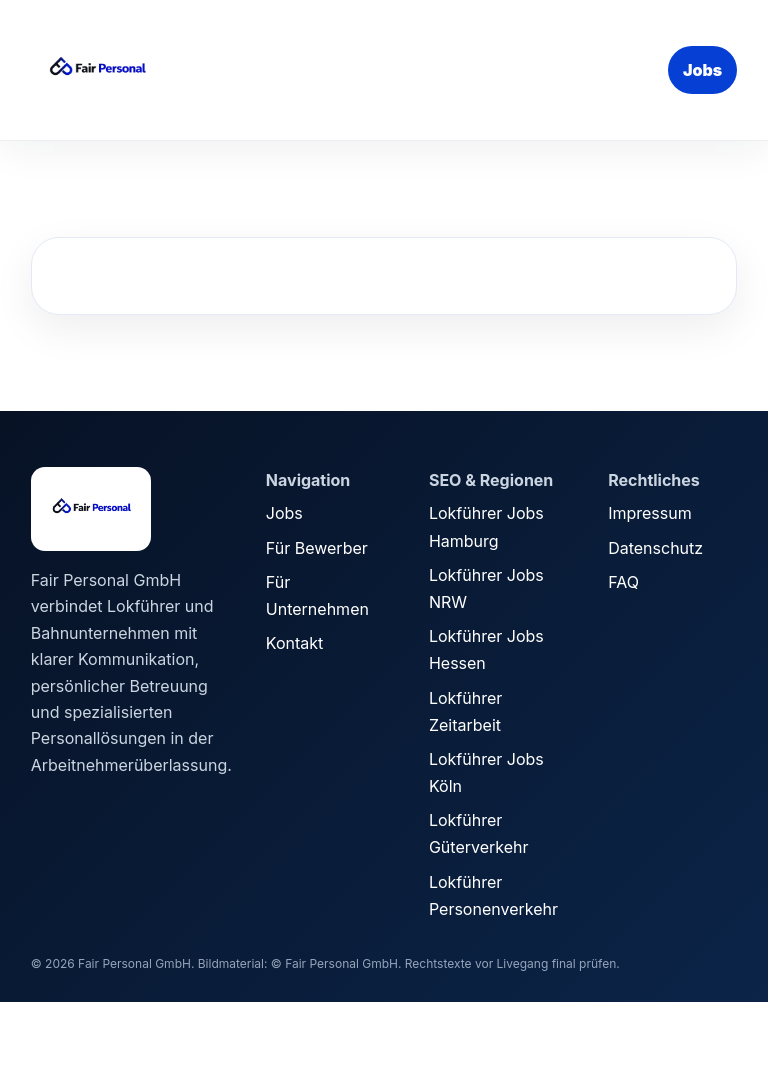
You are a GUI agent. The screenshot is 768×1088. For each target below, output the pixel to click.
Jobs (702, 70)
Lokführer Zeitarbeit (465, 711)
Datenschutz (655, 548)
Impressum (650, 513)
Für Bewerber (317, 548)
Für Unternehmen (317, 595)
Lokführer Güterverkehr (479, 833)
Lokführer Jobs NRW (486, 588)
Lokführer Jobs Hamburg (486, 526)
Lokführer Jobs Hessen (486, 649)
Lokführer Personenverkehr (493, 895)
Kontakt (294, 643)
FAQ (623, 582)
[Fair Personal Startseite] (181, 70)
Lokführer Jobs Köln (486, 772)
